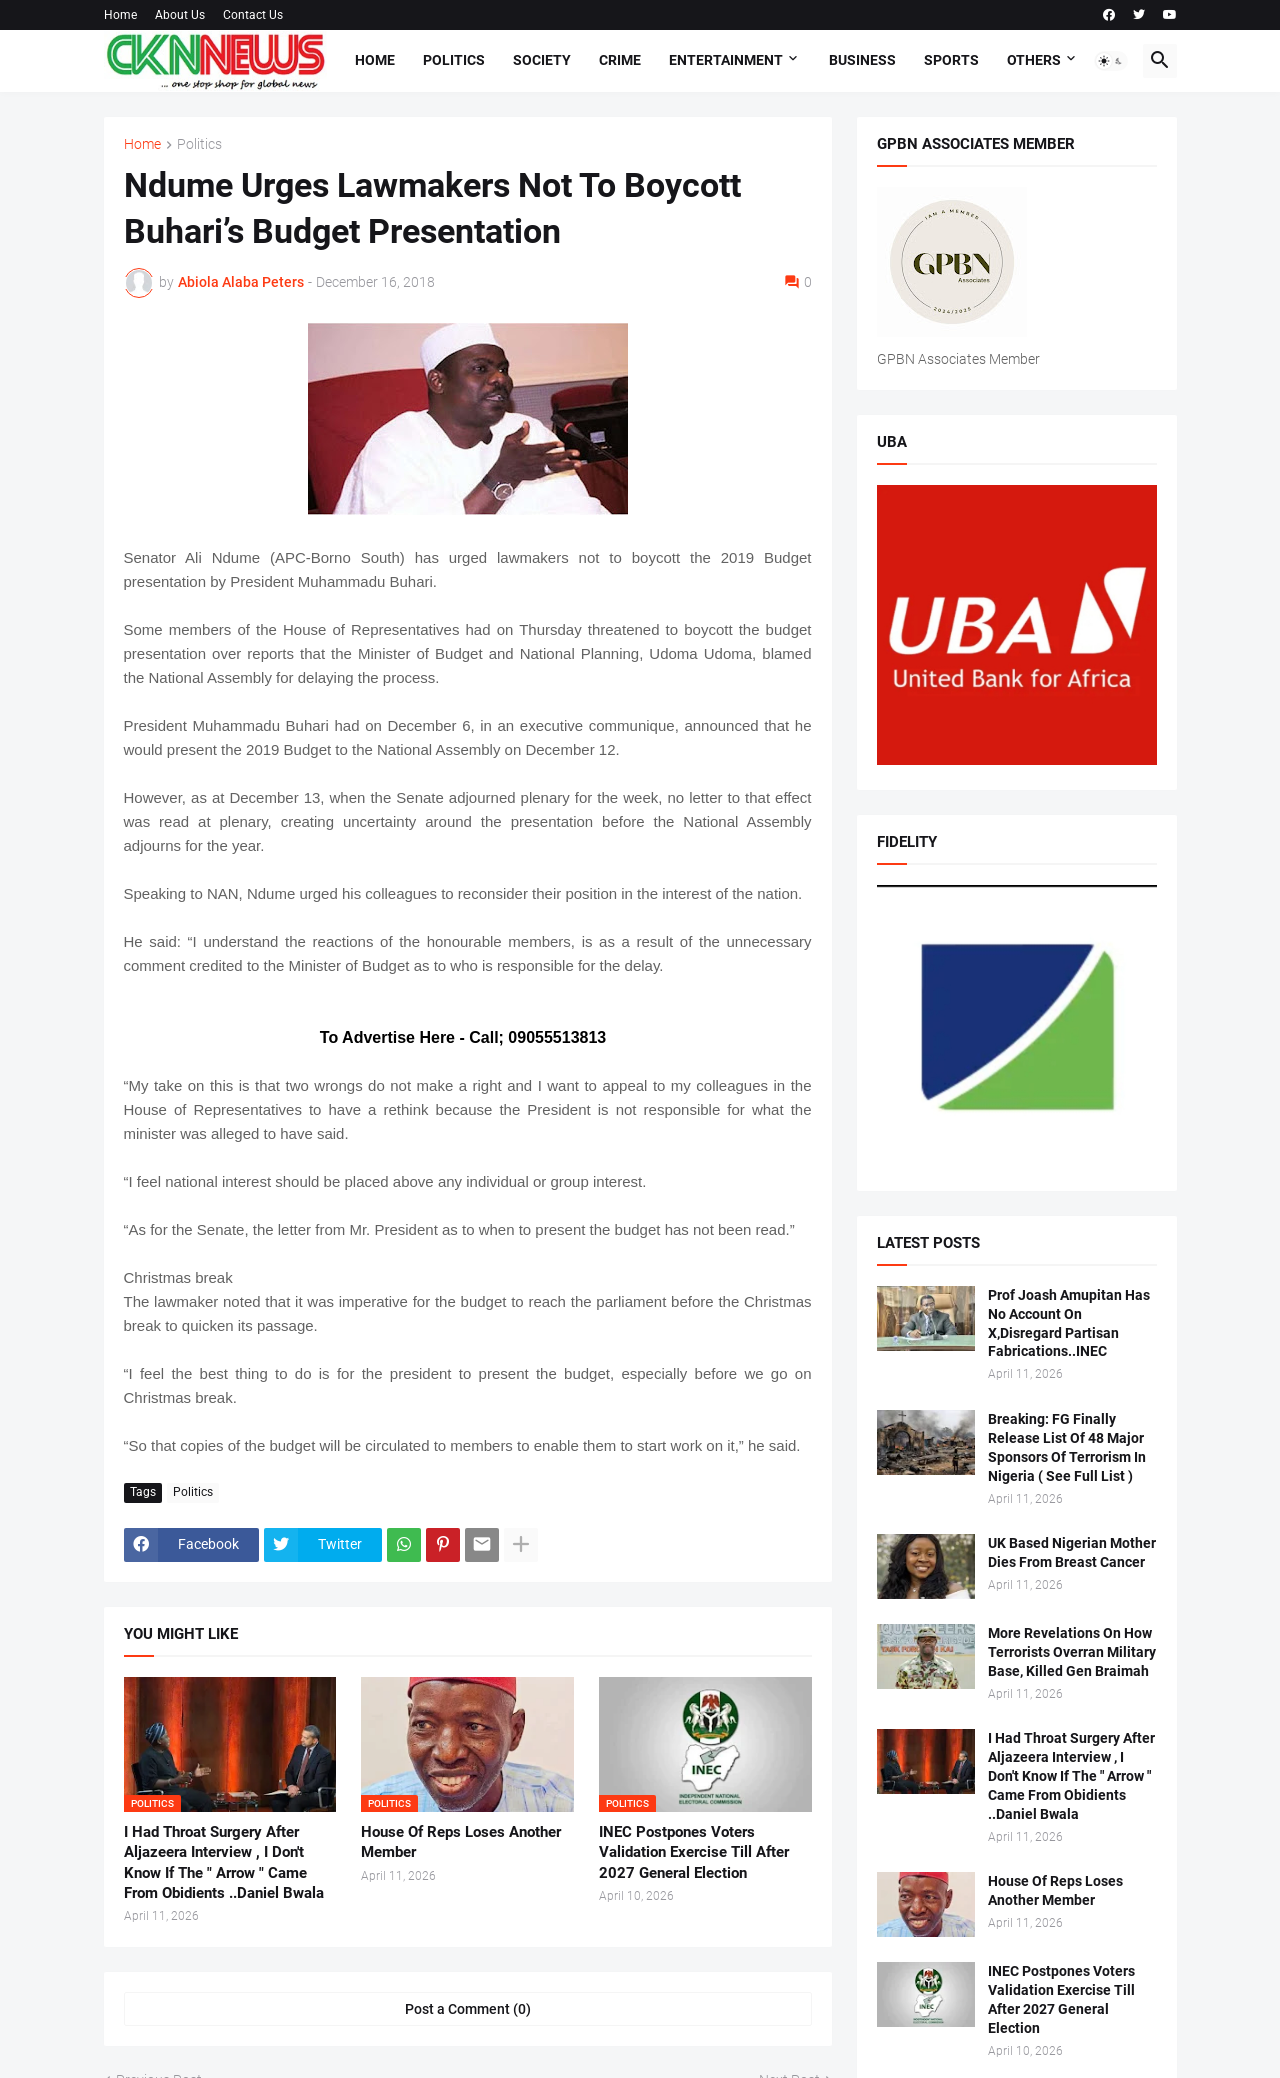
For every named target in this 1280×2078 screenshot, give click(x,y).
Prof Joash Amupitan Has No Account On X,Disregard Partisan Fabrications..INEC (1069, 1323)
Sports (951, 60)
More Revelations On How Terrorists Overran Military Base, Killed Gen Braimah (1072, 1652)
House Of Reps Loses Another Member (461, 1842)
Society (542, 60)
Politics (454, 60)
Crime (620, 60)
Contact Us (253, 15)
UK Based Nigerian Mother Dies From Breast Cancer (1072, 1552)
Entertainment (726, 60)
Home (120, 15)
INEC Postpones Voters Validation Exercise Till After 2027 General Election (694, 1852)
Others (1034, 60)
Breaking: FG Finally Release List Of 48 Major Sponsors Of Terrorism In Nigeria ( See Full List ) (1067, 1447)
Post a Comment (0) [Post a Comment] (468, 2009)
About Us (180, 15)
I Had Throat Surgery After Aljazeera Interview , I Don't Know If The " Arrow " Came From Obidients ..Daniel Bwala (224, 1862)
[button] (1111, 61)
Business (862, 60)
